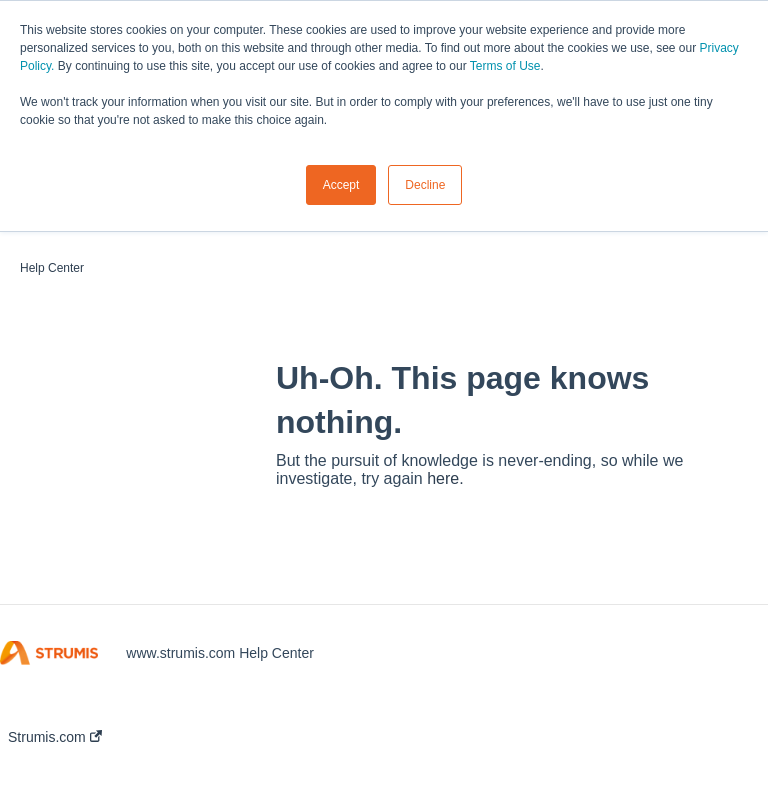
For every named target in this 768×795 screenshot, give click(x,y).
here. (445, 478)
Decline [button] (425, 185)
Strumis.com (55, 737)
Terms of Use (505, 66)
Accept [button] (341, 185)
